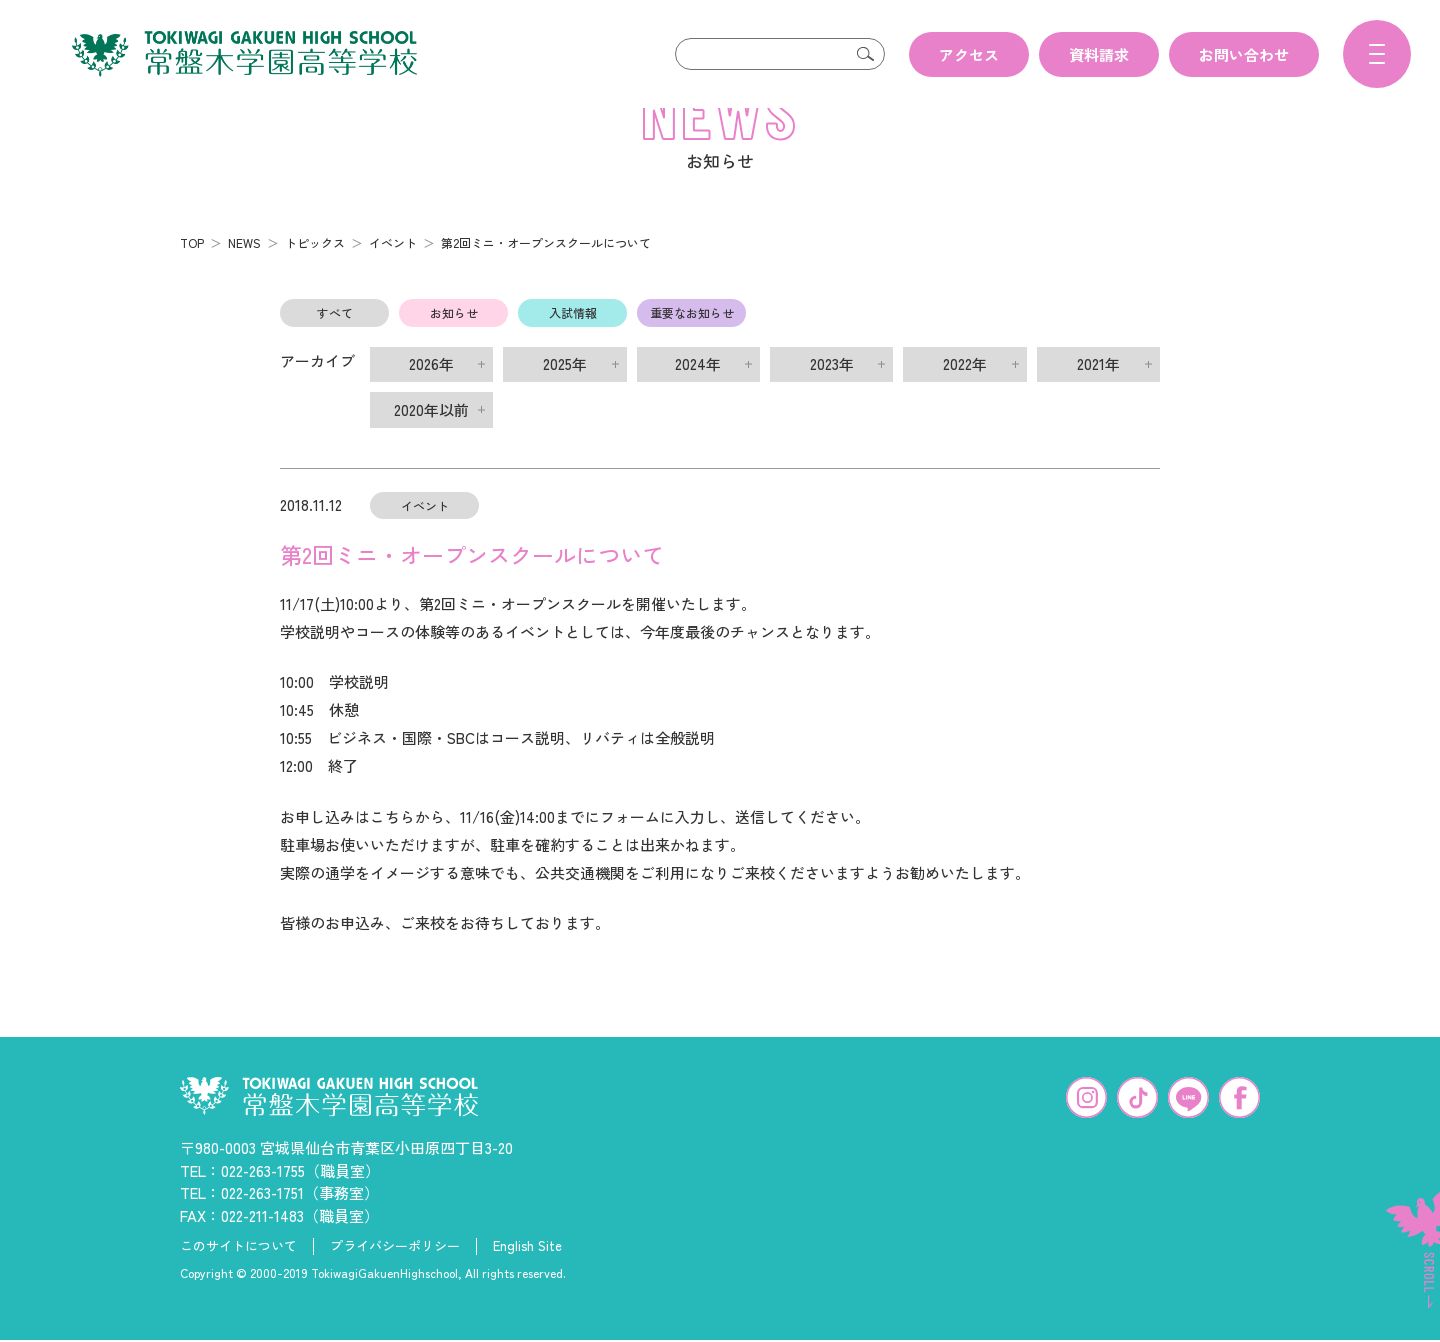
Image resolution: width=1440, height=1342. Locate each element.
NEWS (244, 274)
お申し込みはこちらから (362, 848)
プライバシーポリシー (395, 1278)
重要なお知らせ (692, 344)
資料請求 (1099, 54)
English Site (527, 1278)
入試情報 (573, 344)
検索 (865, 54)
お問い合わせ (1244, 54)
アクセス (969, 54)
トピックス (315, 274)
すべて (335, 344)
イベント (393, 274)
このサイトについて (238, 1278)
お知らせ (454, 344)
